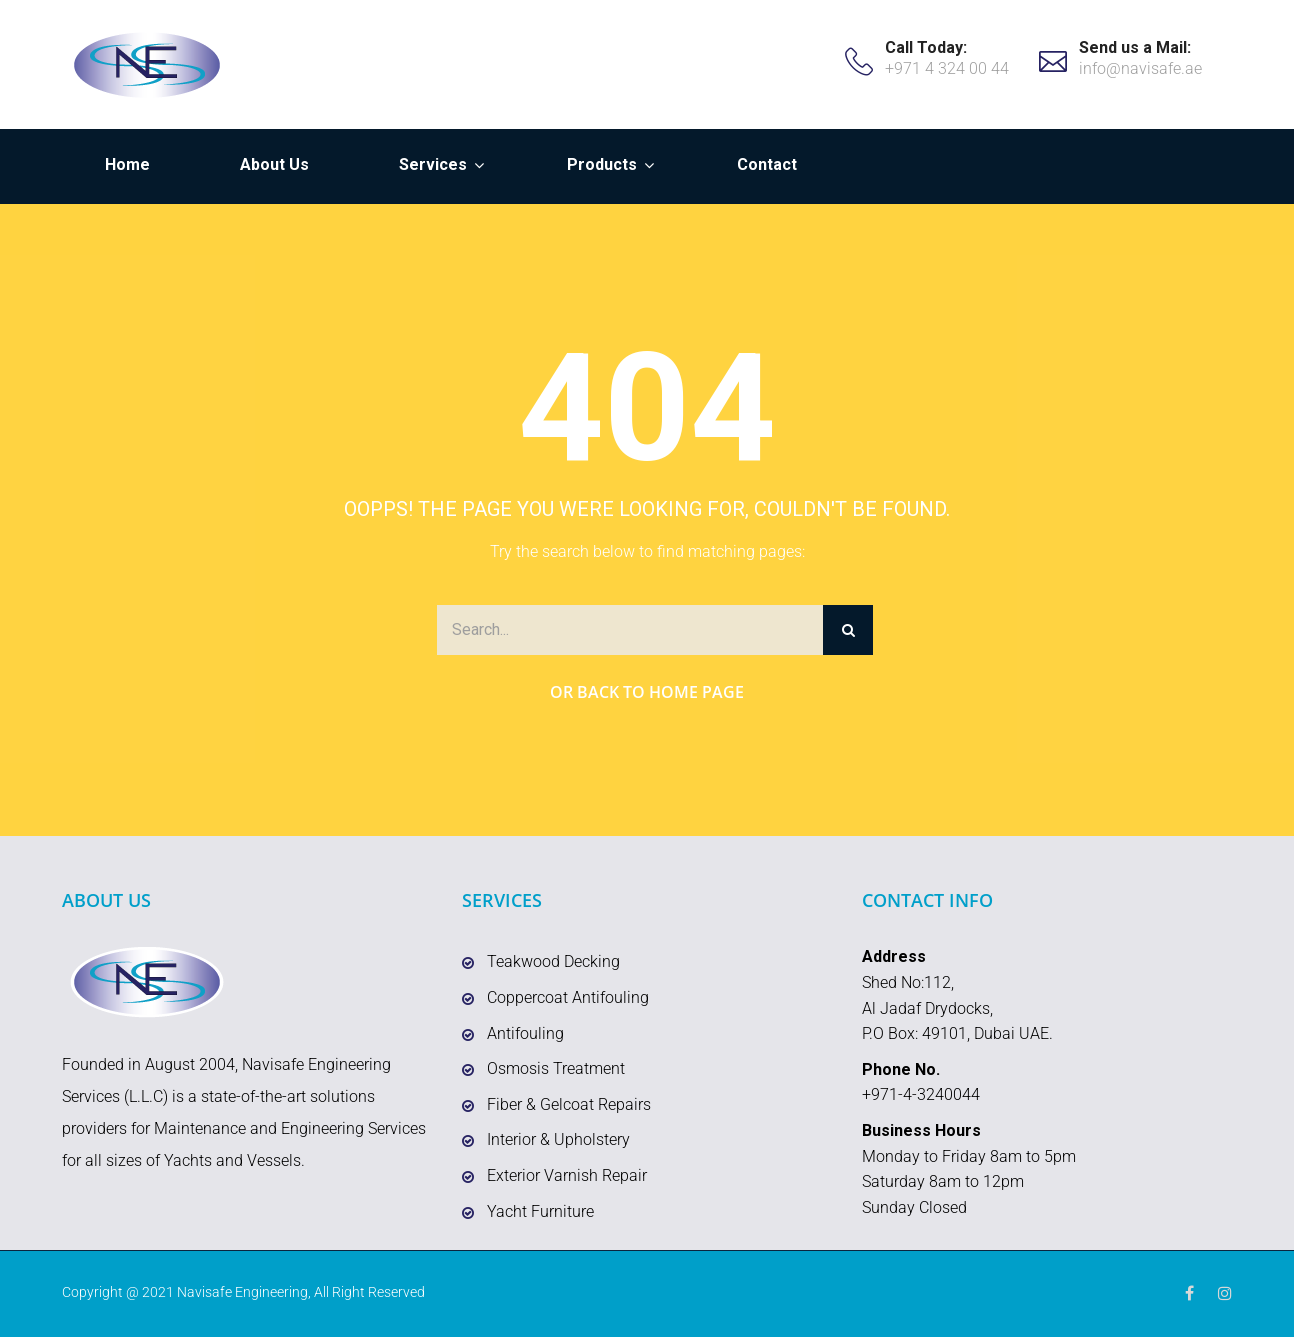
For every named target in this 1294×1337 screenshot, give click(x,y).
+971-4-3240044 (921, 1094)
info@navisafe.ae (1140, 68)
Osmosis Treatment (556, 1068)
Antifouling (525, 1033)
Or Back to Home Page (647, 692)
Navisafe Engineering (242, 1292)
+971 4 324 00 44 (947, 68)
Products (602, 164)
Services (433, 164)
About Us (274, 164)
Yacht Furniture (540, 1211)
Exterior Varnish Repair (567, 1175)
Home (127, 164)
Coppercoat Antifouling (568, 997)
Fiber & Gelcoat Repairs (569, 1104)
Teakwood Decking (553, 961)
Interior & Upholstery (558, 1139)
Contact (767, 164)
